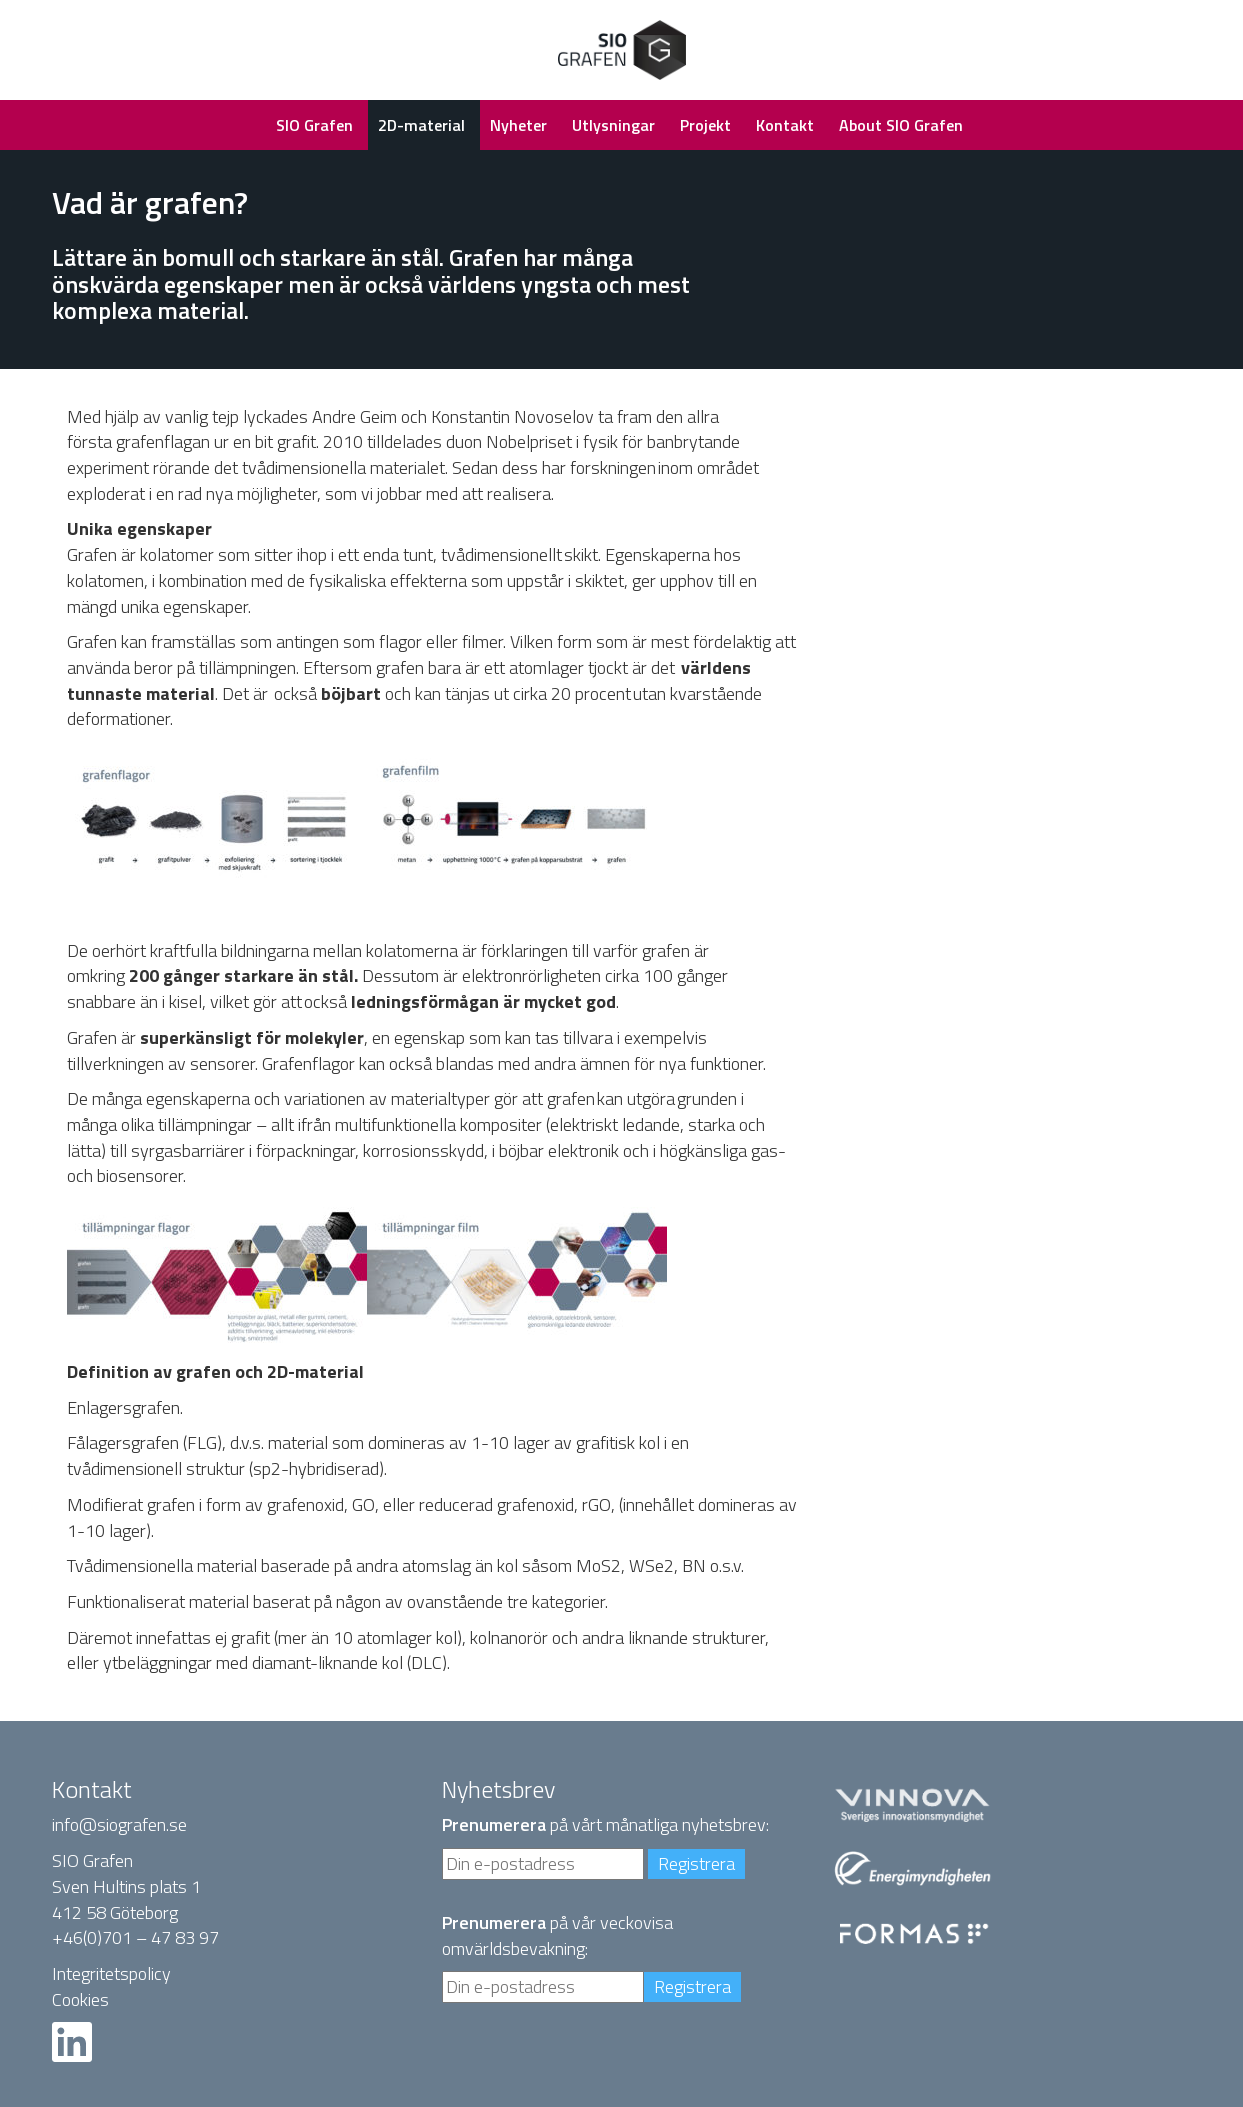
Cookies (80, 1999)
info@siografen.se (119, 1824)
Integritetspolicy (111, 1973)
